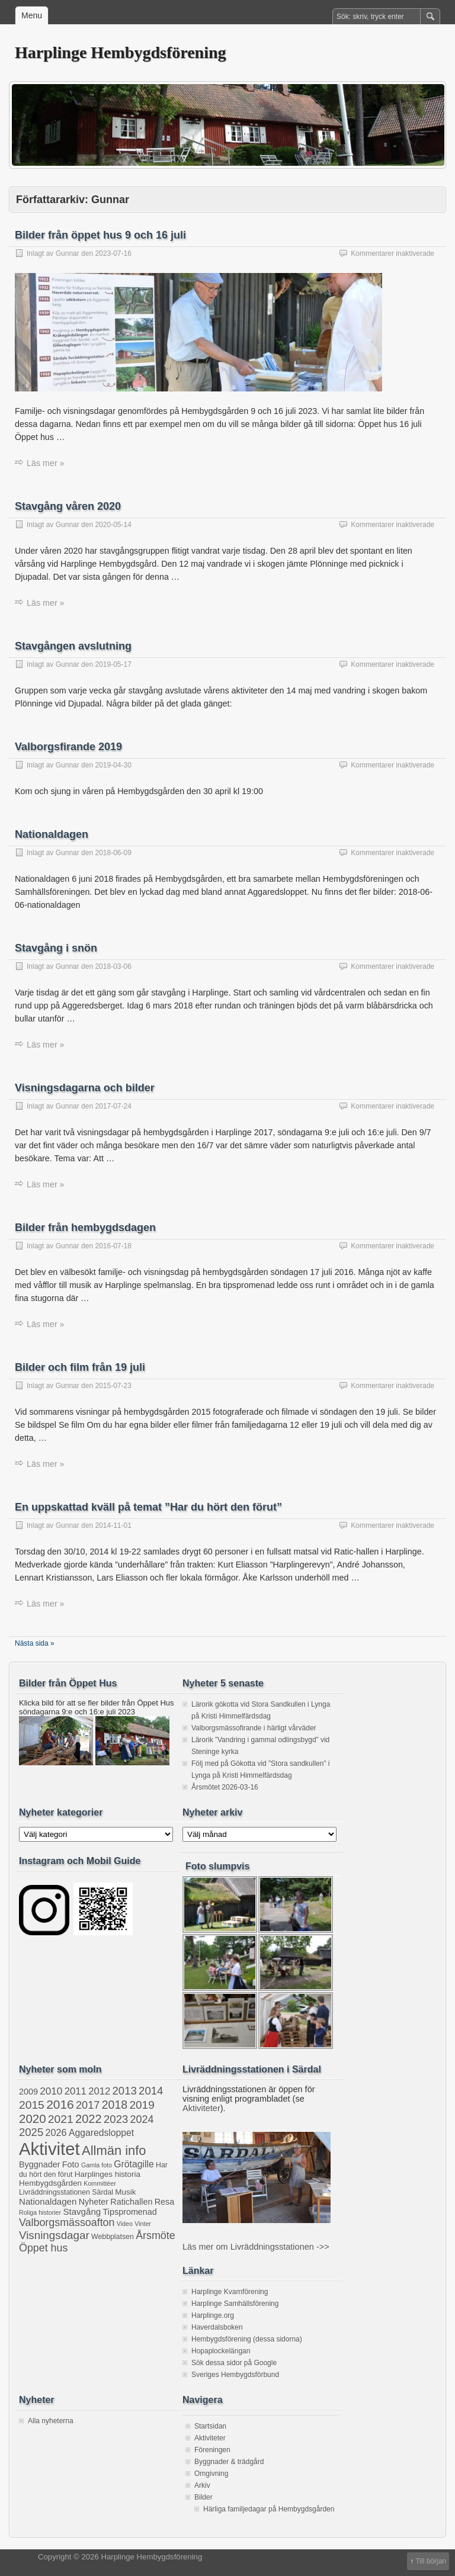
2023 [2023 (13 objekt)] (116, 2119)
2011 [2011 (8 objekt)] (75, 2091)
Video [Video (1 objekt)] (125, 2223)
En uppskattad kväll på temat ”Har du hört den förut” (148, 1507)
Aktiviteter (201, 2108)
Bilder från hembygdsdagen (85, 1228)
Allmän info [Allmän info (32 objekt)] (114, 2150)
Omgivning (211, 2473)
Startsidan (210, 2426)
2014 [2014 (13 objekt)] (151, 2090)
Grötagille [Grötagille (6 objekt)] (133, 2164)
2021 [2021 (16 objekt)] (60, 2119)
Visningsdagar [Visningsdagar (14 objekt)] (54, 2235)
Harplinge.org (212, 2315)
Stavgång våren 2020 (68, 506)
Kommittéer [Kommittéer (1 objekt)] (100, 2183)
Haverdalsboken (217, 2327)
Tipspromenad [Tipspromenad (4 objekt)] (130, 2212)
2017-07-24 (113, 1106)
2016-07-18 (113, 1246)
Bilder (203, 2497)
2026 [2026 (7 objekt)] (56, 2132)
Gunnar (67, 253)
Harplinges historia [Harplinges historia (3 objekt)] (107, 2174)
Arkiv (202, 2485)
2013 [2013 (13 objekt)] (125, 2090)
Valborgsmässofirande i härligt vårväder (253, 1728)
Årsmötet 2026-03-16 (224, 1787)
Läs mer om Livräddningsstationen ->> (255, 2246)
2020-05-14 (113, 525)
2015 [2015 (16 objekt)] (31, 2105)
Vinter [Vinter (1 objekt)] (142, 2223)
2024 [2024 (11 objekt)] (142, 2119)
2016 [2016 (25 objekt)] (60, 2104)
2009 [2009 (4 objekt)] (28, 2091)
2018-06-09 (113, 853)
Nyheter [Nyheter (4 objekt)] (93, 2201)
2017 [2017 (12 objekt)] (88, 2105)
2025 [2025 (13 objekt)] (31, 2132)
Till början (430, 2561)
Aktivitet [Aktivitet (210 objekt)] (49, 2149)
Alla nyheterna (50, 2421)
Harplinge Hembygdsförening (120, 52)
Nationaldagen (51, 834)
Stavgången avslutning (73, 646)
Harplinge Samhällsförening (234, 2303)
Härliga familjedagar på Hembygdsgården (268, 2509)
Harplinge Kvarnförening (229, 2292)
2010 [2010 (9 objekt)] (51, 2091)
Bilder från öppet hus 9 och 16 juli (100, 235)
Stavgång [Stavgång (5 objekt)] (82, 2211)
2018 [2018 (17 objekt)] (114, 2104)
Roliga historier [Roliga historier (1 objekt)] (40, 2212)
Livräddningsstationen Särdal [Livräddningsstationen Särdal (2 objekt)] (66, 2192)
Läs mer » (46, 463)
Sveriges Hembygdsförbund (235, 2375)
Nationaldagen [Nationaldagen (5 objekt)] (47, 2201)
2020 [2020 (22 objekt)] (32, 2118)
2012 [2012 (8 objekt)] (99, 2091)
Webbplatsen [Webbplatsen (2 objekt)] (112, 2237)
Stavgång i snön (56, 948)
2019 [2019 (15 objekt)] (142, 2105)
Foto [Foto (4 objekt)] (70, 2164)
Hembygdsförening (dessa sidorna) (246, 2339)
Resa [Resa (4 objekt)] (165, 2201)
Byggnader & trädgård (229, 2462)
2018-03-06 (113, 966)
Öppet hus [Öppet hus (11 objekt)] (43, 2248)
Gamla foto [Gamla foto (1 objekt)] (96, 2165)
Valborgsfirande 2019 (68, 747)
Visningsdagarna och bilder (85, 1088)
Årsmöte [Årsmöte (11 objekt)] (155, 2235)
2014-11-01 (113, 1525)
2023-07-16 (113, 253)
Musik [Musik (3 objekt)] (125, 2192)
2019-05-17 (113, 664)
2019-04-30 (113, 765)
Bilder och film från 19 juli (80, 1367)
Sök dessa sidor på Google (234, 2363)
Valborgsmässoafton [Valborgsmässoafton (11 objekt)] (66, 2222)
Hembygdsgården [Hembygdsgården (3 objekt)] (50, 2183)
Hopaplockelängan (220, 2351)
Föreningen (212, 2450)
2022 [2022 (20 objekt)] (88, 2118)
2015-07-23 (113, 1386)
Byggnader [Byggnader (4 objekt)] (39, 2164)
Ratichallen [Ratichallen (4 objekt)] (131, 2201)
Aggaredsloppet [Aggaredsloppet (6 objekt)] (101, 2133)
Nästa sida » (35, 1643)
